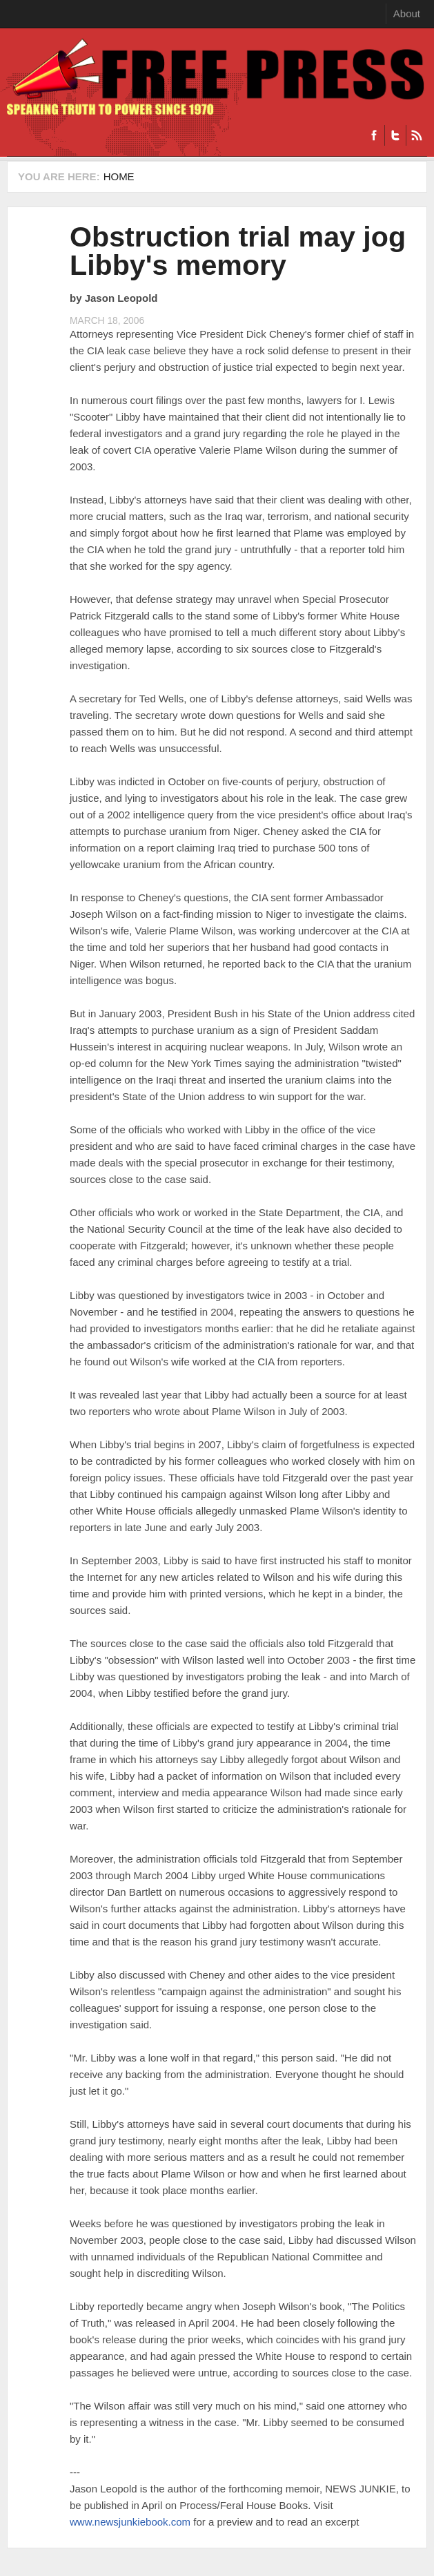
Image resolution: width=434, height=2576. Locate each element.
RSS (416, 135)
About (406, 13)
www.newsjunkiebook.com (130, 2522)
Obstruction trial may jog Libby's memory (238, 251)
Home (119, 176)
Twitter (395, 135)
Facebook (374, 135)
